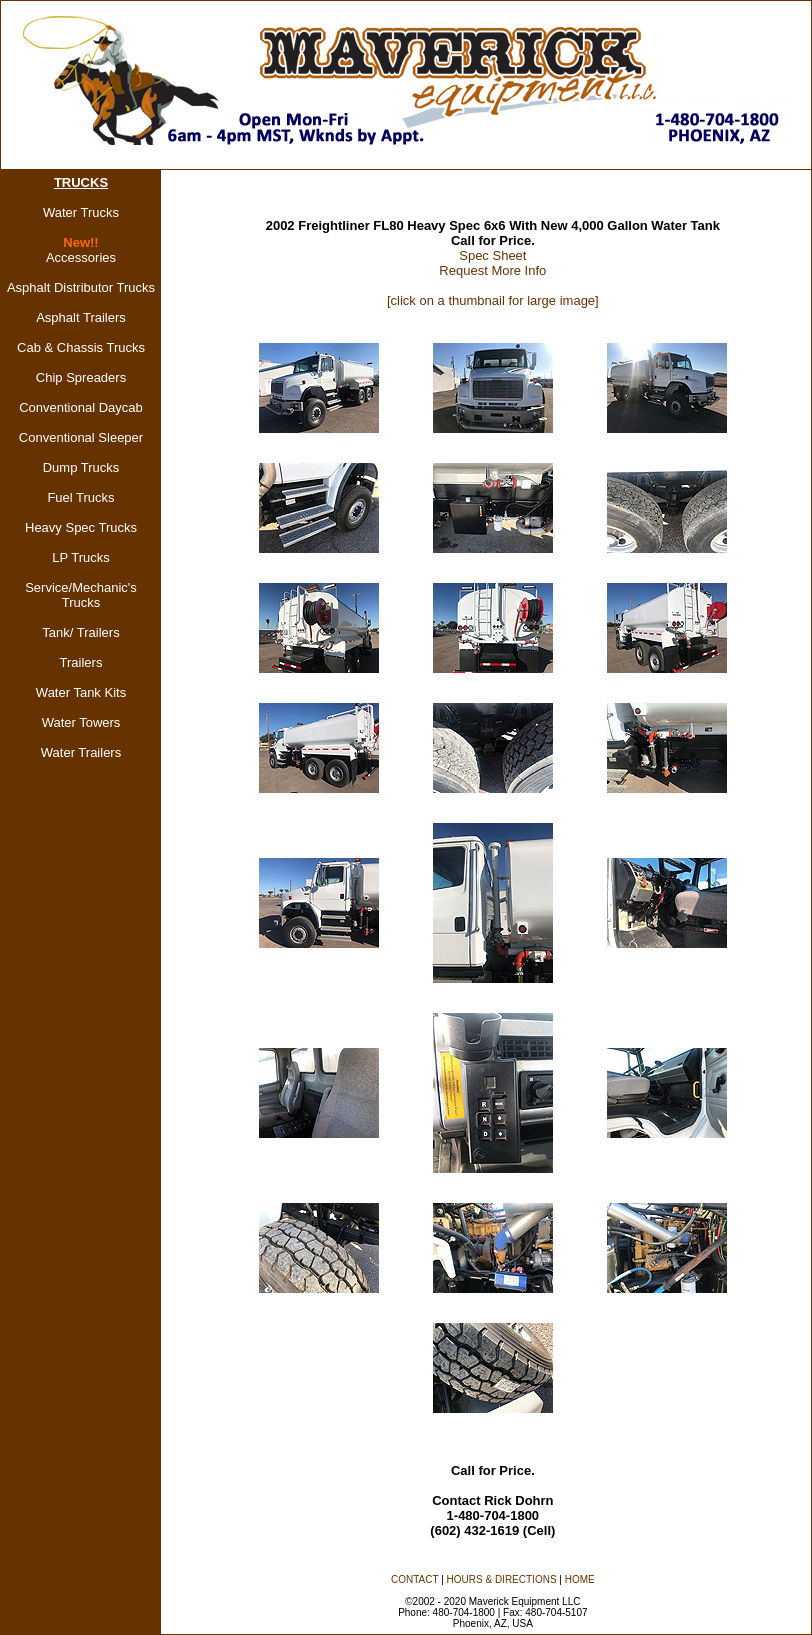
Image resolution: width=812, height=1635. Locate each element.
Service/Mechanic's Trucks (81, 595)
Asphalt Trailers (81, 317)
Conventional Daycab (81, 407)
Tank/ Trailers (80, 632)
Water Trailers (81, 752)
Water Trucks (81, 212)
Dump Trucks (81, 467)
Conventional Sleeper (81, 437)
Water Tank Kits (81, 692)
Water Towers (81, 722)
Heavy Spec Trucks (81, 527)
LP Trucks (81, 557)
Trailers (81, 662)
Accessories (81, 257)
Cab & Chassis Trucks (81, 347)
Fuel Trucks (80, 497)
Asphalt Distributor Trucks (81, 287)
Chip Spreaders (81, 377)
